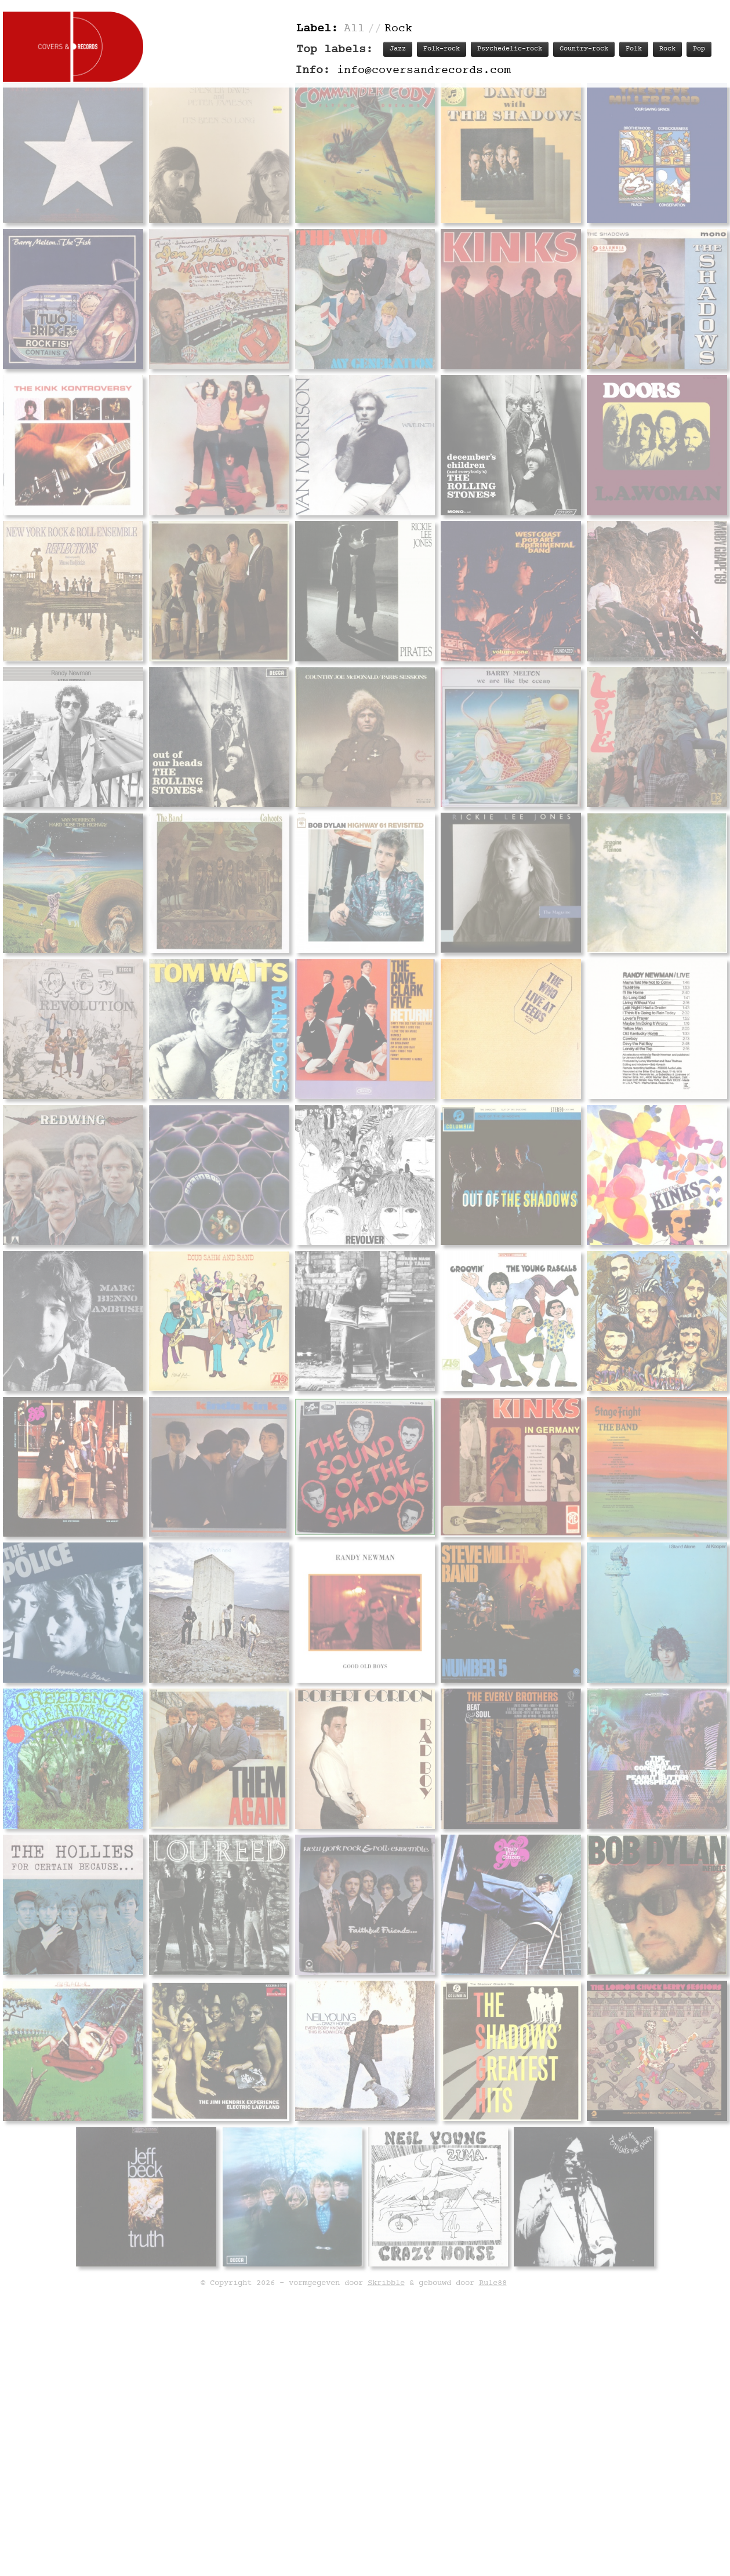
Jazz (398, 49)
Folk (634, 49)
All (354, 29)
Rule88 (493, 2283)
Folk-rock (441, 49)
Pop (699, 49)
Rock (667, 49)
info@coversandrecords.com (424, 70)
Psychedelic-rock (509, 49)
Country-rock (584, 49)
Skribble (386, 2283)
